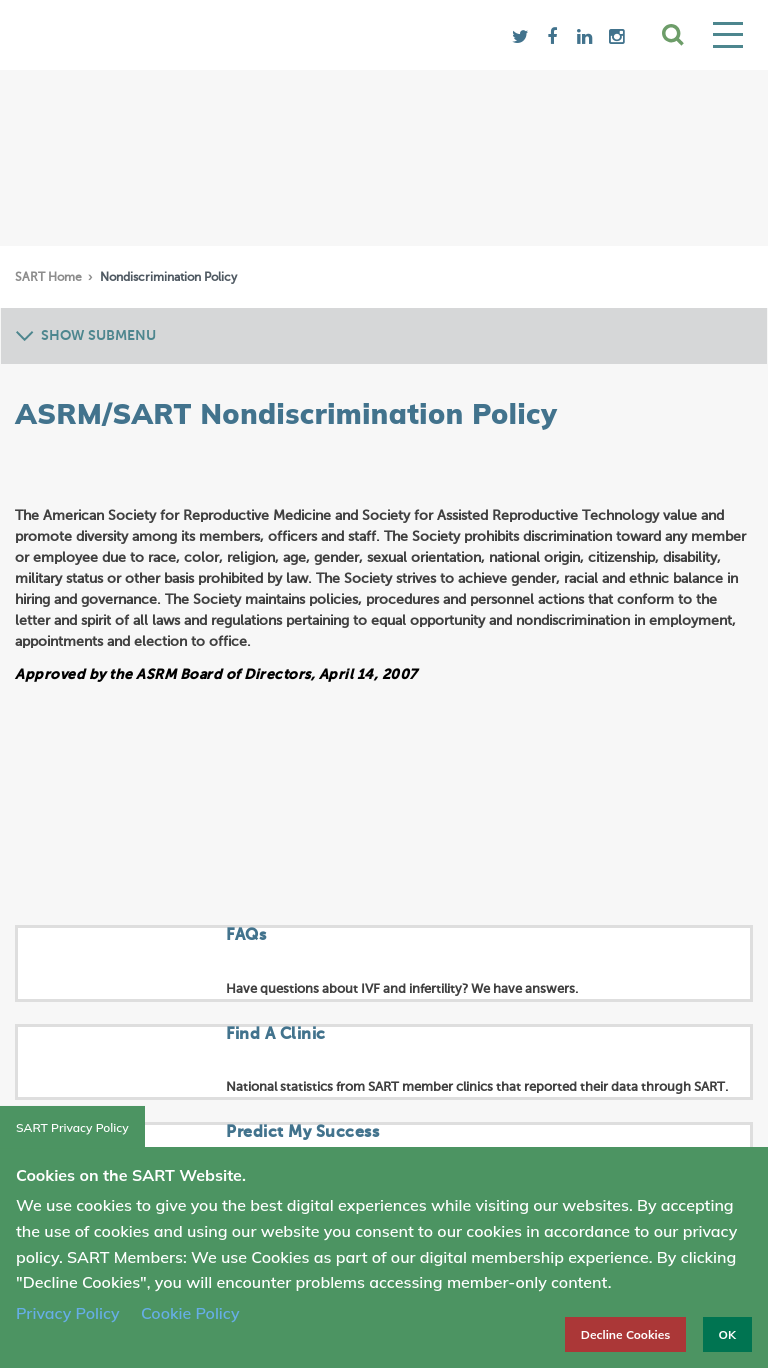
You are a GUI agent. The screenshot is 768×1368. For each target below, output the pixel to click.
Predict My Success (302, 1133)
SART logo (175, 35)
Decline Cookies (626, 1334)
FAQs (246, 936)
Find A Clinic (276, 1035)
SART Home (50, 278)
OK (727, 1334)
